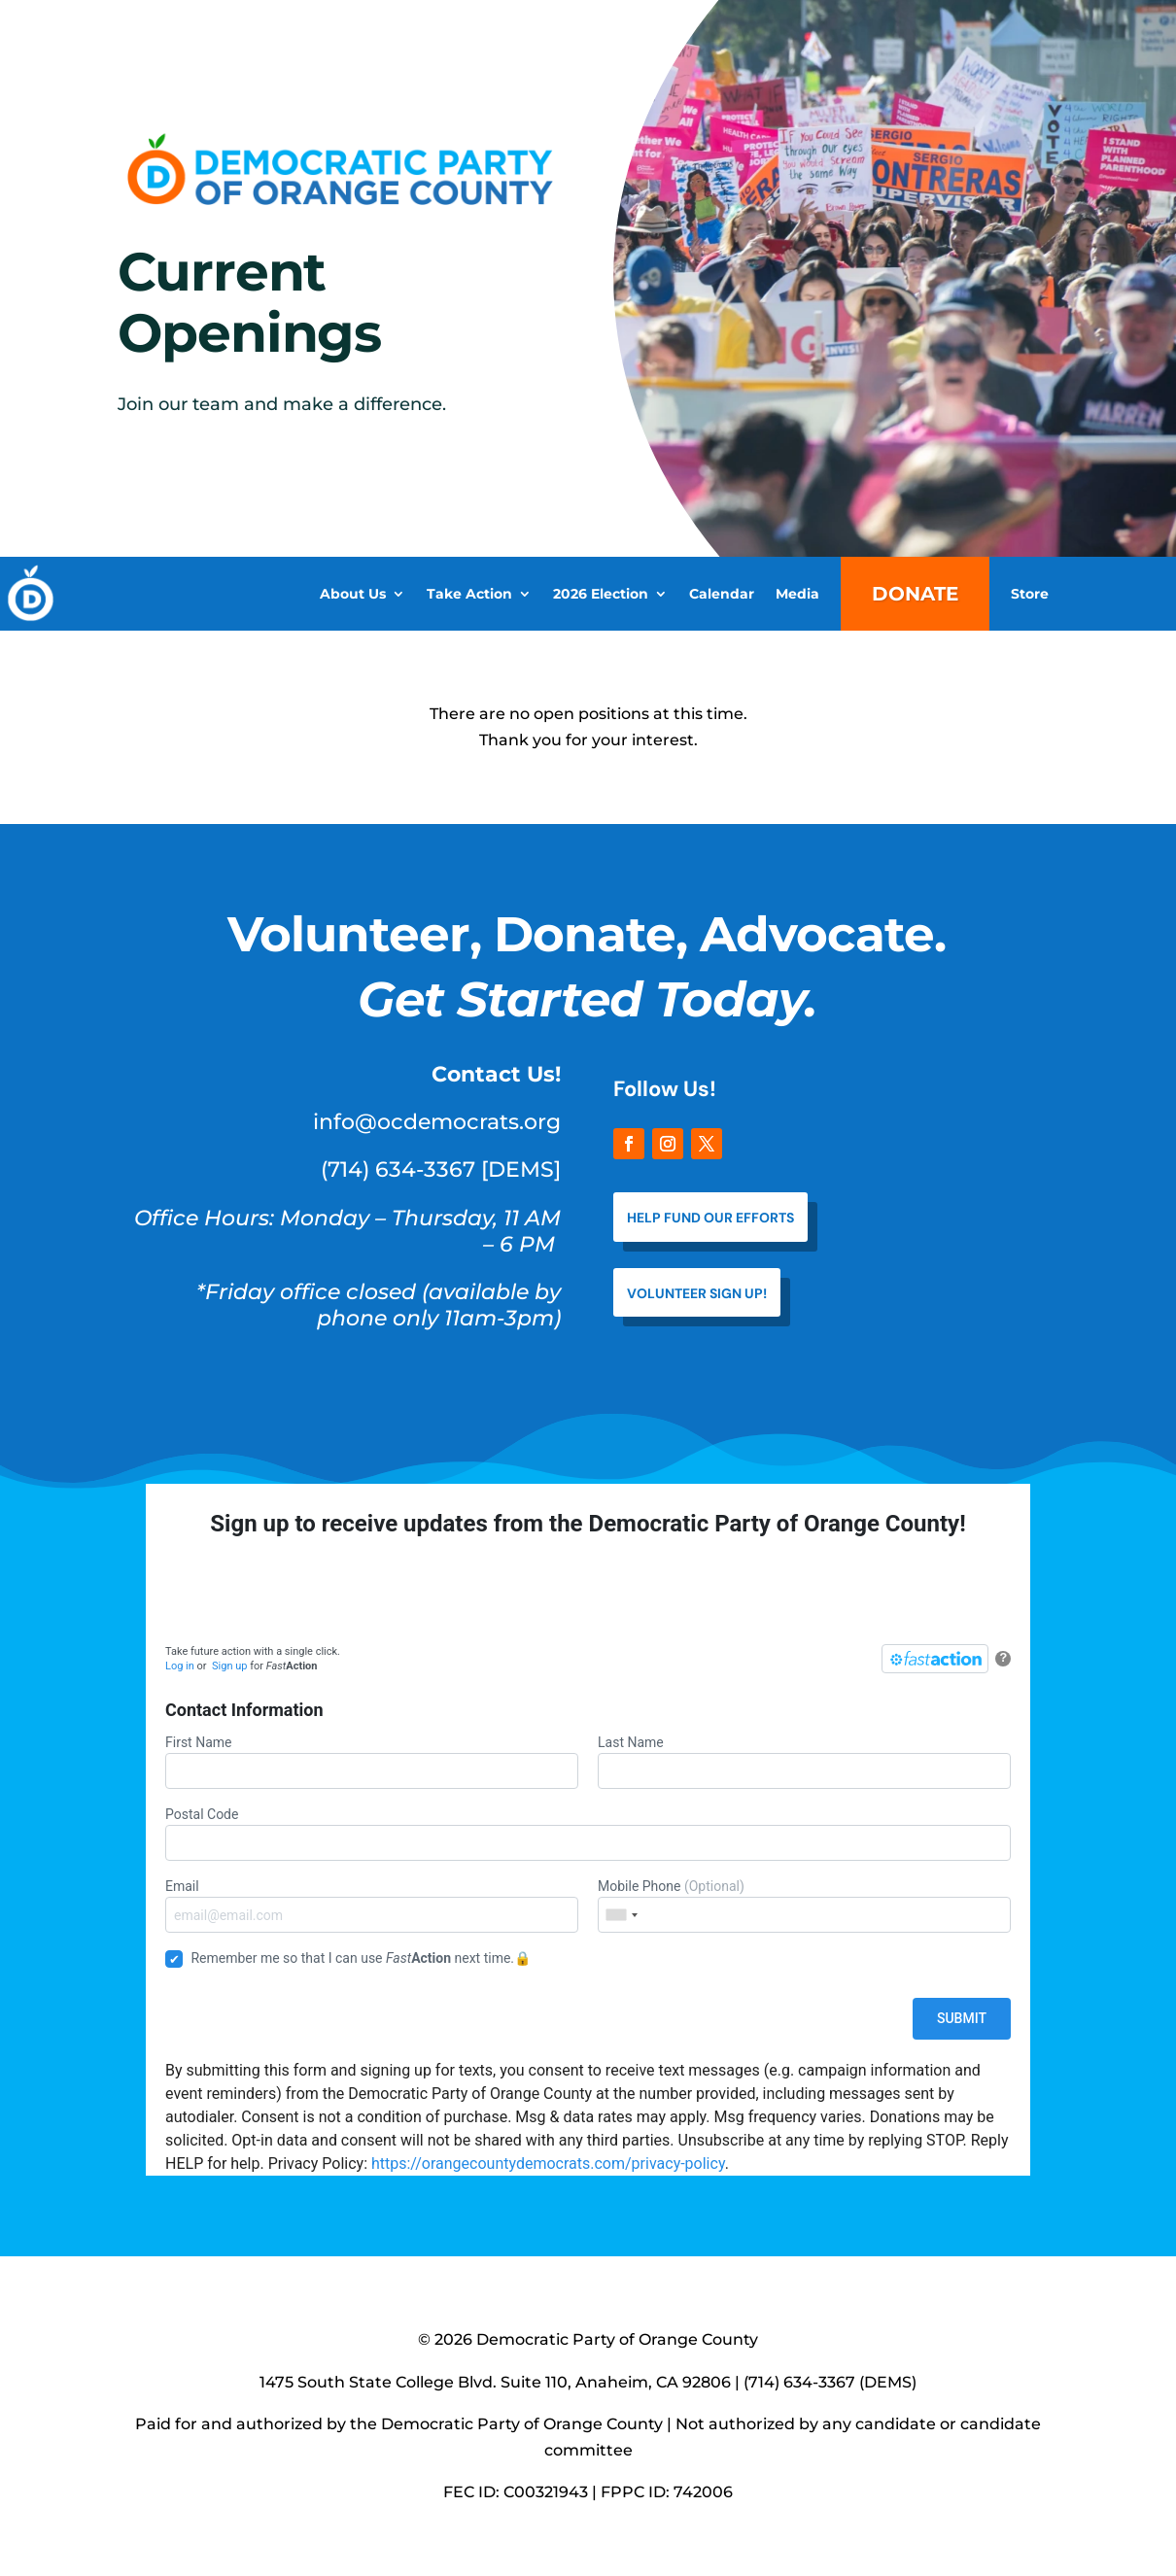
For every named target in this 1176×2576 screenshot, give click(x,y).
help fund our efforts (710, 1217)
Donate (915, 593)
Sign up (229, 1666)
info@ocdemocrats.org (437, 1122)
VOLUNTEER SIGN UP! (697, 1293)
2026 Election (600, 593)
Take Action (469, 593)
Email (371, 1905)
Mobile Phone (804, 1905)
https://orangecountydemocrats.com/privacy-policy (548, 2163)
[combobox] (621, 1915)
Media (797, 593)
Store (1030, 593)
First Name (371, 1762)
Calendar (721, 593)
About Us (353, 593)
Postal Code (588, 1833)
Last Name (804, 1762)
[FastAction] (935, 1658)
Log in (179, 1666)
